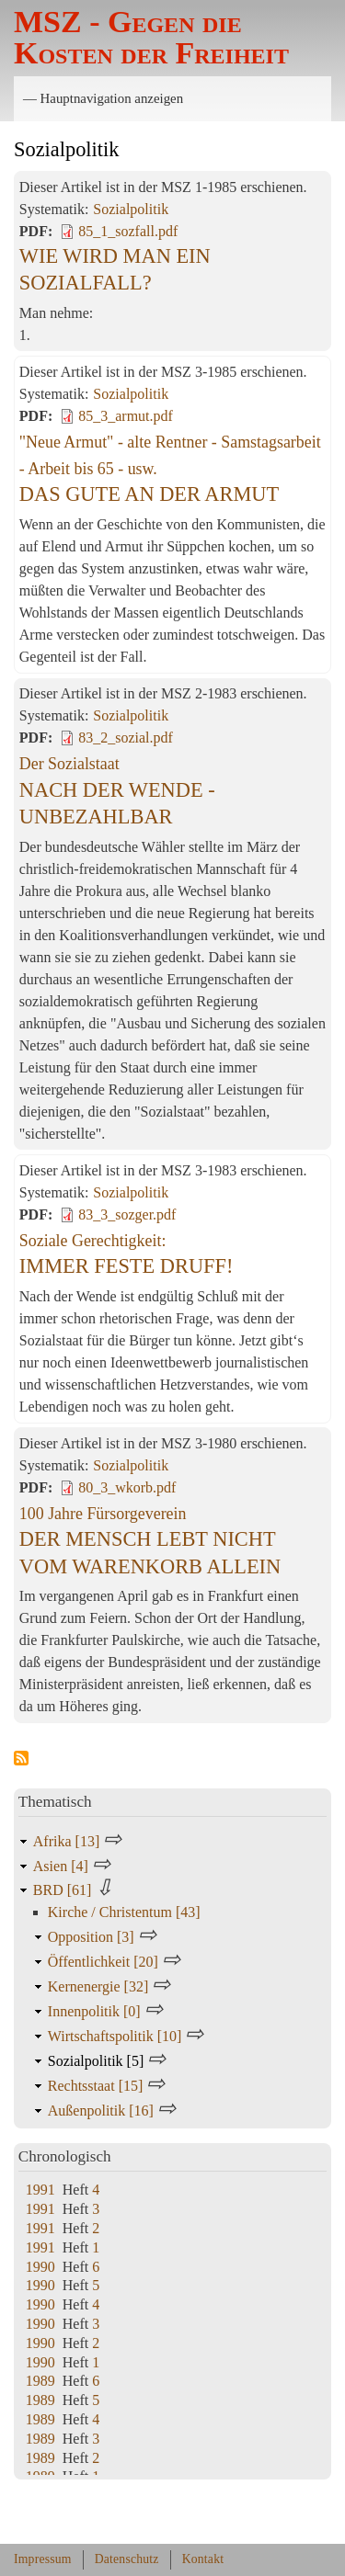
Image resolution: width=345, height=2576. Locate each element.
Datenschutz (127, 2559)
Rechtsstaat (97, 2086)
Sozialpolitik (130, 209)
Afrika (68, 1841)
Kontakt (203, 2559)
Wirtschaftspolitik (117, 2036)
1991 (40, 2189)
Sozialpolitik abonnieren (21, 1759)
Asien (62, 1866)
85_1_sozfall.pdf (128, 231)
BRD (64, 1890)
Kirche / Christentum (124, 1912)
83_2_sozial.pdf (125, 737)
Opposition (93, 1937)
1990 (40, 2267)
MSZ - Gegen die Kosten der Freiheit (151, 37)
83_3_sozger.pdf (127, 1214)
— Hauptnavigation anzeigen (103, 98)
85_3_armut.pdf (125, 416)
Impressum (43, 2559)
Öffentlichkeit (105, 1961)
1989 (40, 2381)
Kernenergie (100, 1986)
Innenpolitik (96, 2011)
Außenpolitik (102, 2110)
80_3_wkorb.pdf (127, 1487)
